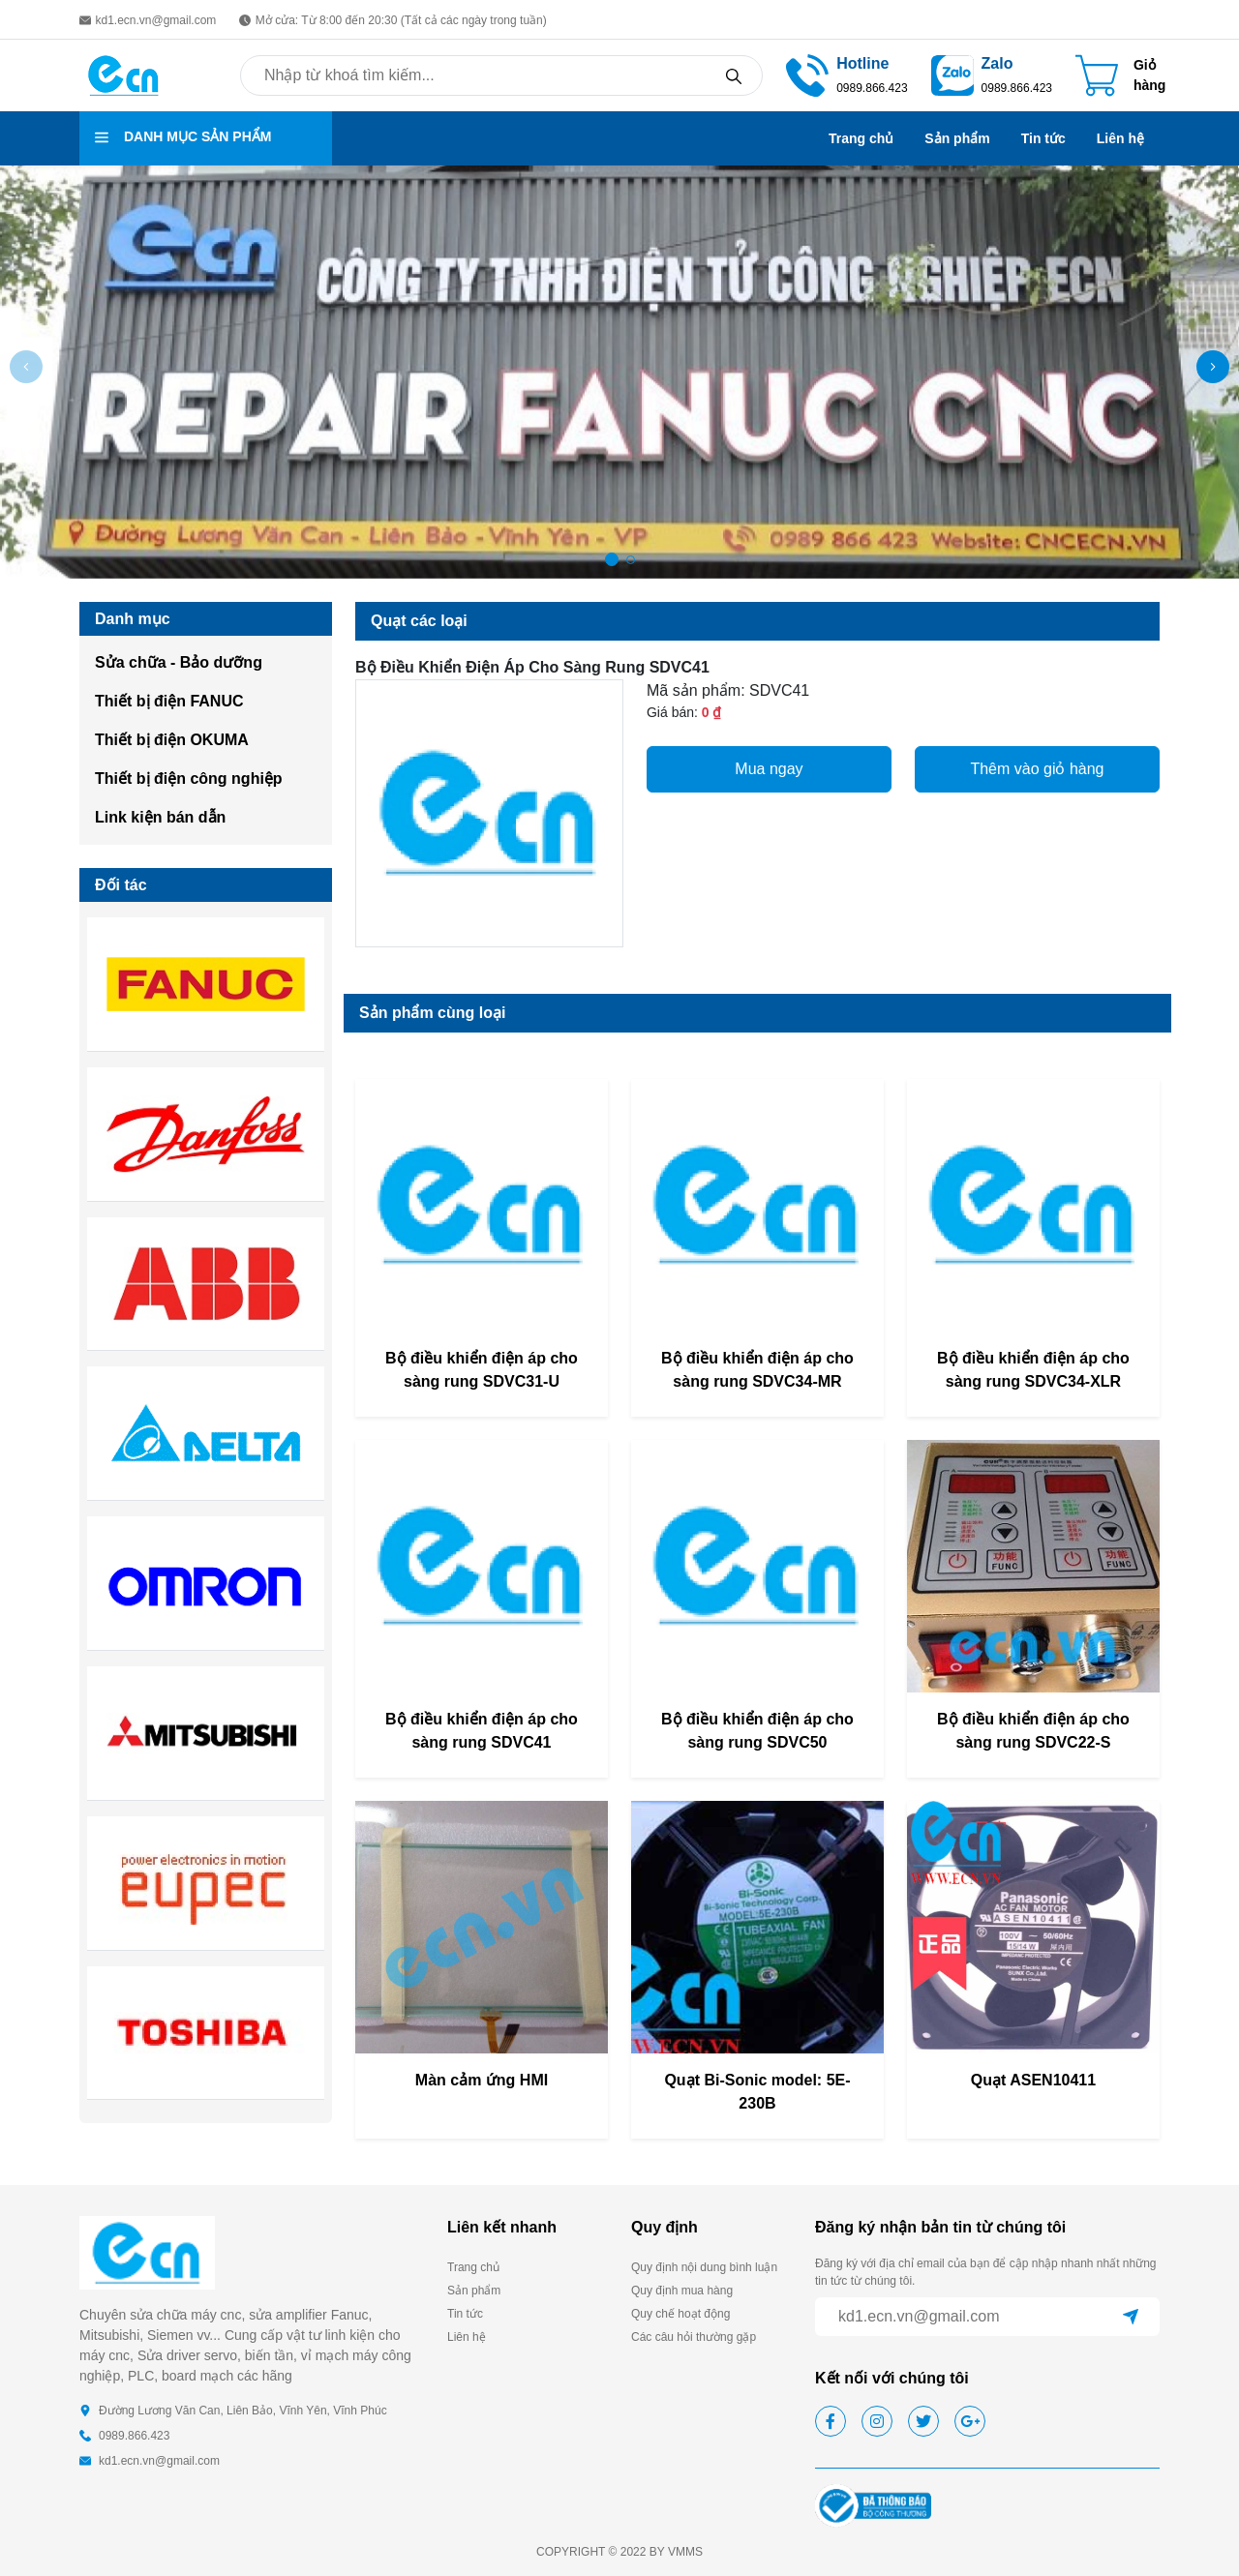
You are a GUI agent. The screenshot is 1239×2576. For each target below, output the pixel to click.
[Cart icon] (1120, 75)
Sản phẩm (956, 138)
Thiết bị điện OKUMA (172, 740)
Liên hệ (1120, 138)
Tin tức (1043, 138)
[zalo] (952, 74)
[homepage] (123, 74)
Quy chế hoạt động (680, 2314)
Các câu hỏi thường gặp (693, 2337)
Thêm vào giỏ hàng (1036, 769)
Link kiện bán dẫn (160, 817)
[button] (1212, 366)
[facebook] (830, 2421)
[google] (969, 2421)
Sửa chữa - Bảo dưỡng (178, 662)
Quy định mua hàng (682, 2290)
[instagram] (876, 2421)
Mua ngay (768, 769)
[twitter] (923, 2421)
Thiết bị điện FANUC (169, 701)
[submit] (1130, 2316)
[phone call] (807, 74)
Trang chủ (861, 138)
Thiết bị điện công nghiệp (189, 778)
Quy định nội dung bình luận (704, 2267)
